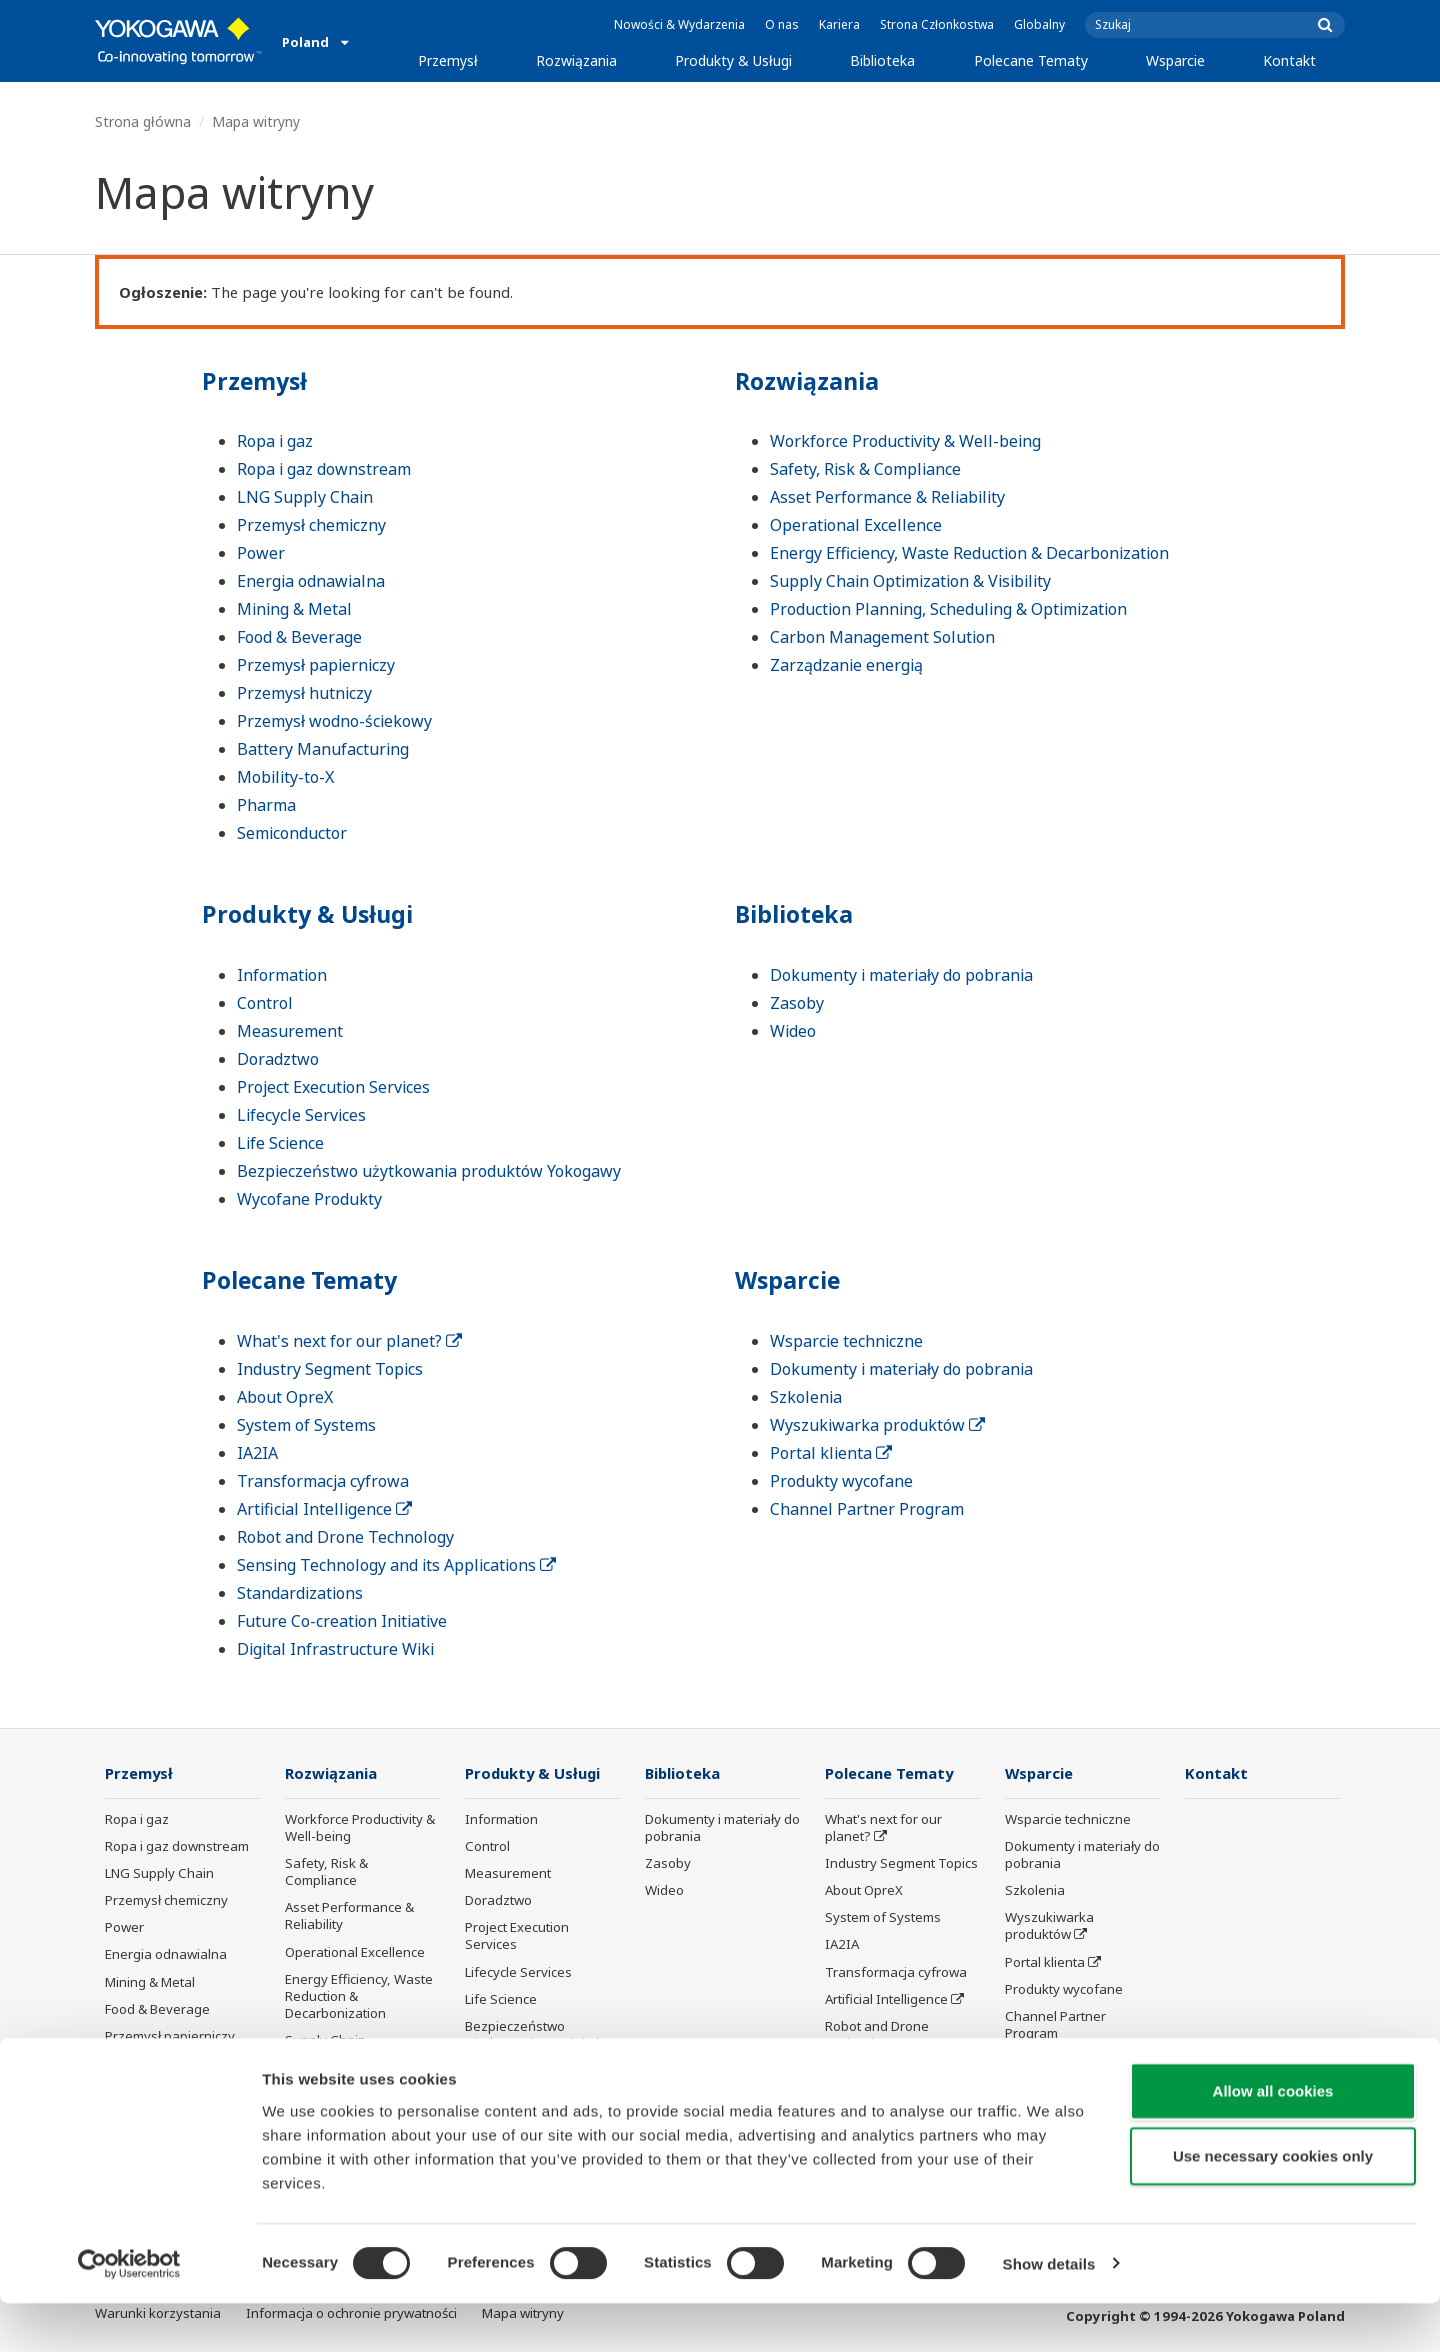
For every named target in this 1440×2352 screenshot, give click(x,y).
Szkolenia (806, 1397)
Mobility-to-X (285, 777)
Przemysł (448, 60)
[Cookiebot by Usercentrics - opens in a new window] (129, 2313)
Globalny (1039, 24)
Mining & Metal (294, 609)
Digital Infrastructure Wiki (335, 1649)
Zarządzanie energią (846, 665)
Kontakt (1289, 60)
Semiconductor (292, 833)
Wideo (793, 1031)
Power (261, 553)
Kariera (839, 24)
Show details (1049, 2312)
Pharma (266, 805)
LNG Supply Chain (305, 497)
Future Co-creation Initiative (342, 1621)
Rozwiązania (576, 60)
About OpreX (285, 1397)
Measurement (290, 1031)
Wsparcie (1175, 60)
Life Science (280, 1143)
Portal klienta (831, 1453)
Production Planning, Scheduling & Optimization (948, 609)
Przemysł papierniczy (316, 665)
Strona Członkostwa (937, 24)
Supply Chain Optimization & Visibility (910, 581)
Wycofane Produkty (309, 1199)
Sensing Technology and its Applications (396, 1565)
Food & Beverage (299, 637)
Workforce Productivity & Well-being (905, 441)
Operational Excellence (856, 525)
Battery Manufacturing (323, 749)
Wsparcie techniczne (846, 1341)
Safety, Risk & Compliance (865, 469)
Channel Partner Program (867, 1509)
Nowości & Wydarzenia (679, 24)
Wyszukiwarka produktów (877, 1425)
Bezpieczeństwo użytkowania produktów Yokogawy (429, 1171)
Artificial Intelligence (324, 1509)
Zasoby (797, 1003)
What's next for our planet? (349, 1341)
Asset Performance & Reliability (887, 497)
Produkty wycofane (841, 1481)
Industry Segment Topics (330, 1369)
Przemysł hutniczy (304, 693)
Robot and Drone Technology (345, 1537)
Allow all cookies (1273, 2139)
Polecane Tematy (1031, 60)
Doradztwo (278, 1059)
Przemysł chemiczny (311, 525)
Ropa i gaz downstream (324, 469)
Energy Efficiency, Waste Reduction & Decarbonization (969, 553)
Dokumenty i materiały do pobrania (901, 975)
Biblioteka (882, 60)
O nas (782, 24)
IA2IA (257, 1453)
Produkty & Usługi (733, 60)
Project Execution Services (333, 1087)
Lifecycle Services (301, 1115)
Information (282, 975)
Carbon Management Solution (882, 637)
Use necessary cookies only (1273, 2205)
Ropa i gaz (275, 441)
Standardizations (300, 1593)
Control (265, 1003)
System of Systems (306, 1425)
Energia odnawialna (311, 581)
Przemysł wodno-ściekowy (334, 721)
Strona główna (143, 121)
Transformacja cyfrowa (323, 1481)
